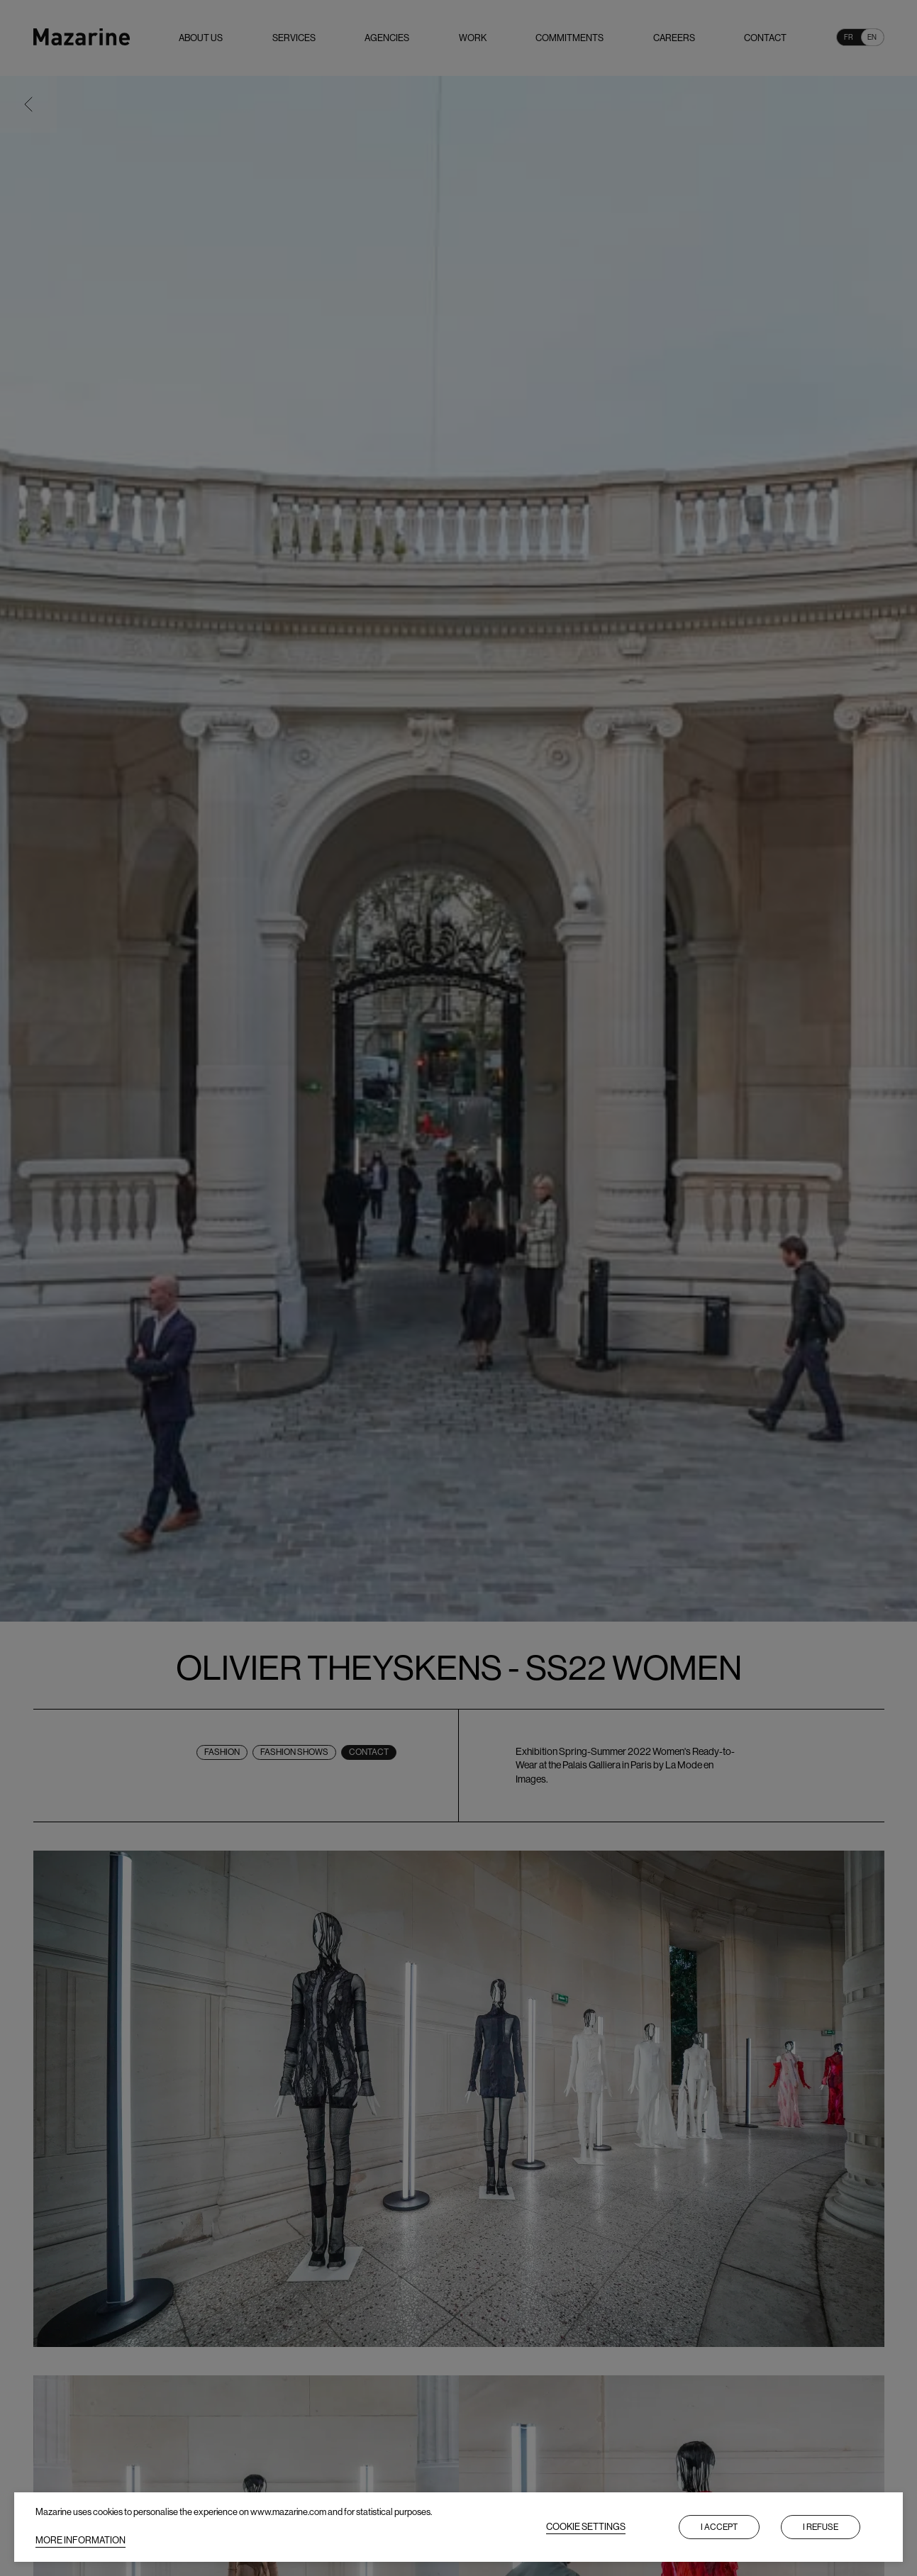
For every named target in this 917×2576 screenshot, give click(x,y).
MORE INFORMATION (80, 2540)
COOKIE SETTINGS (586, 2526)
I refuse (820, 2527)
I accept (719, 2527)
